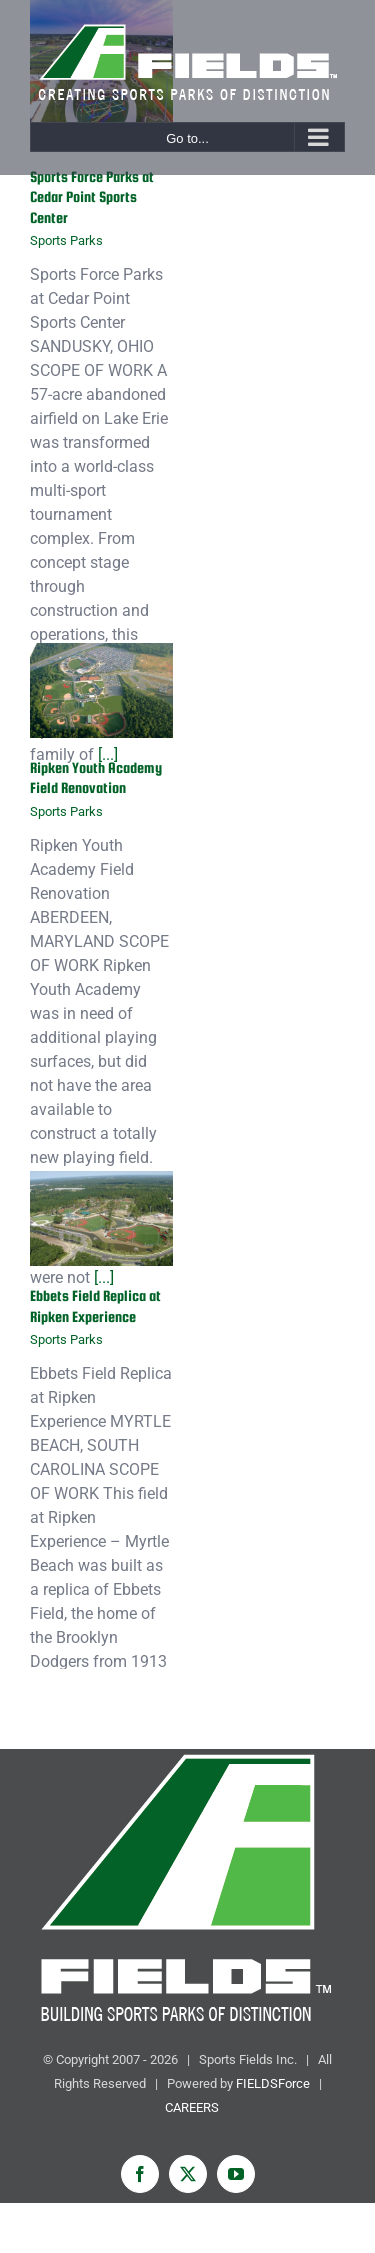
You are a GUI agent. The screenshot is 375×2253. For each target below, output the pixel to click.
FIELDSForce (273, 2083)
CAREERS (192, 2107)
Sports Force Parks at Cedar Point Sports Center (92, 197)
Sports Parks (66, 240)
